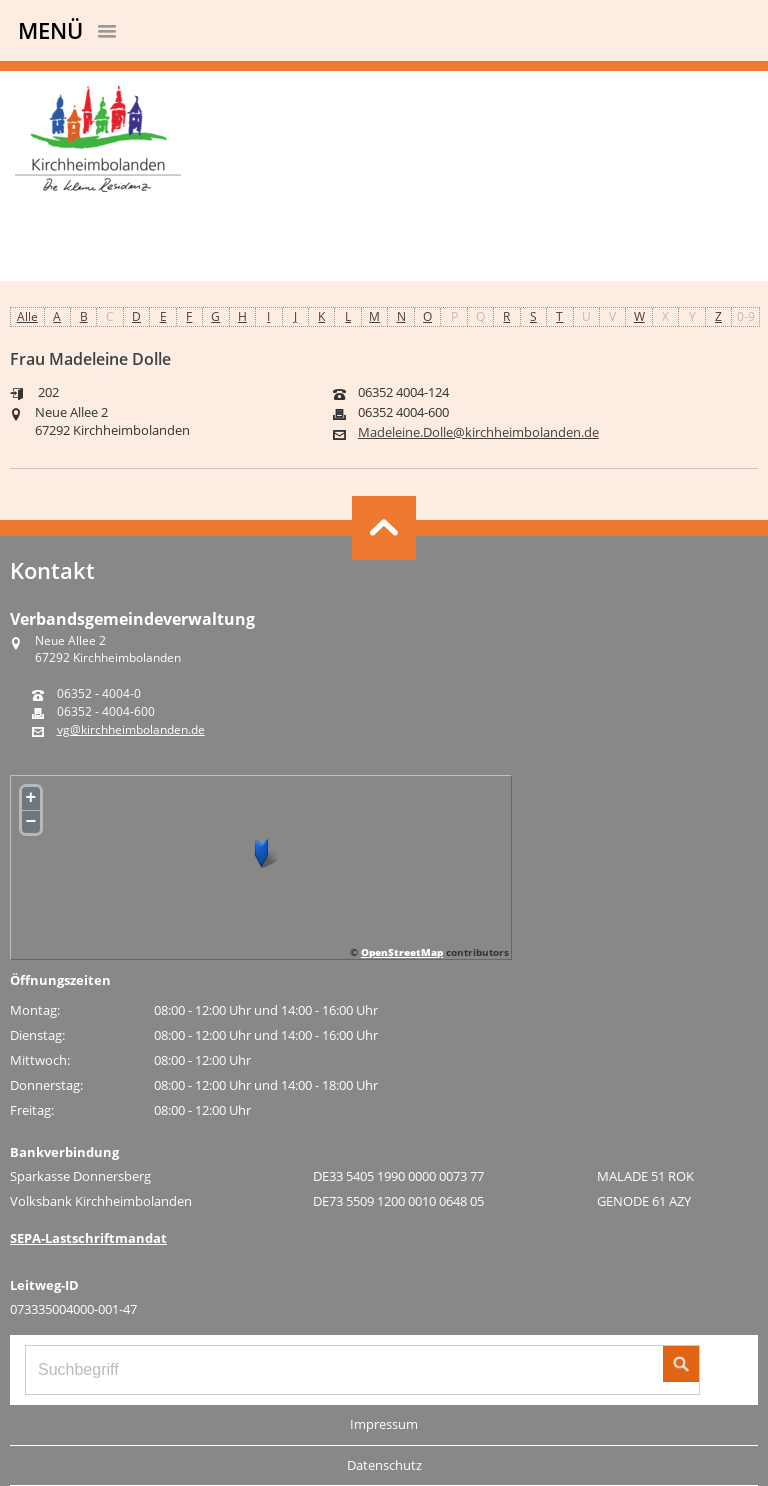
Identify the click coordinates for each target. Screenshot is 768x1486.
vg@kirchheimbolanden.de (131, 730)
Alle (27, 316)
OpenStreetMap (402, 952)
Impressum (384, 1424)
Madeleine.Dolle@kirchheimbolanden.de (478, 432)
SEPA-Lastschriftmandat (88, 1238)
